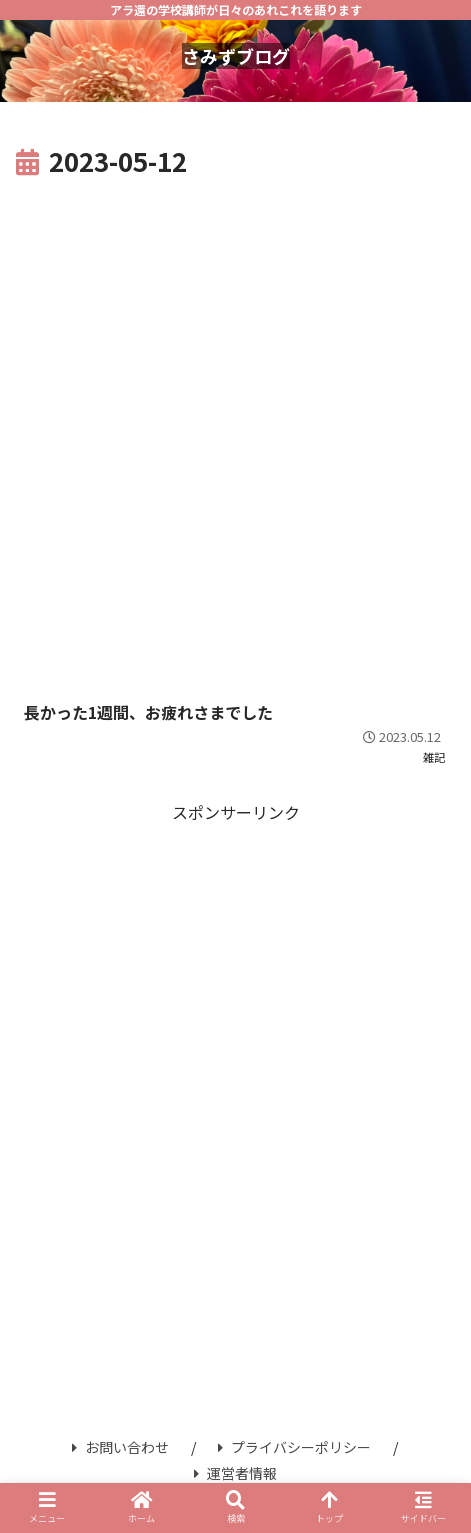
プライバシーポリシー (294, 1447)
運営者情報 (235, 1473)
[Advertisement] (235, 429)
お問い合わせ (120, 1447)
